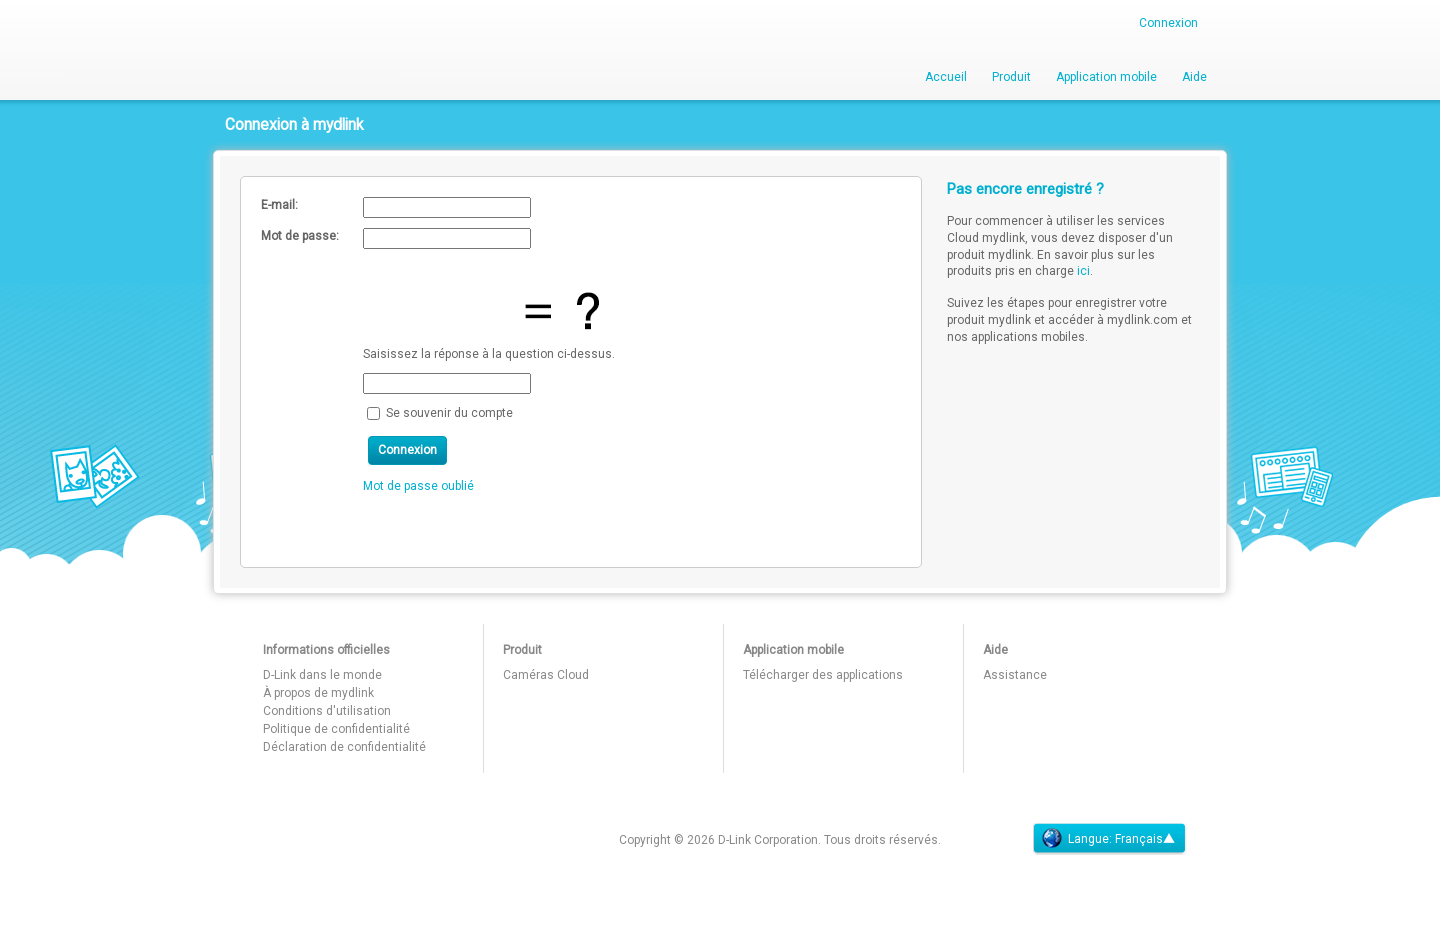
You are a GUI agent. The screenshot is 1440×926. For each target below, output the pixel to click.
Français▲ (1145, 839)
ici (1083, 271)
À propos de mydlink (318, 693)
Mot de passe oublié (418, 486)
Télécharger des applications (823, 675)
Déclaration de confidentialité (344, 747)
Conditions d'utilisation (327, 711)
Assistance (1015, 675)
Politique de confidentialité (336, 729)
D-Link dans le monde (322, 675)
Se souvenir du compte (449, 412)
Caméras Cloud (546, 675)
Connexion (1168, 23)
